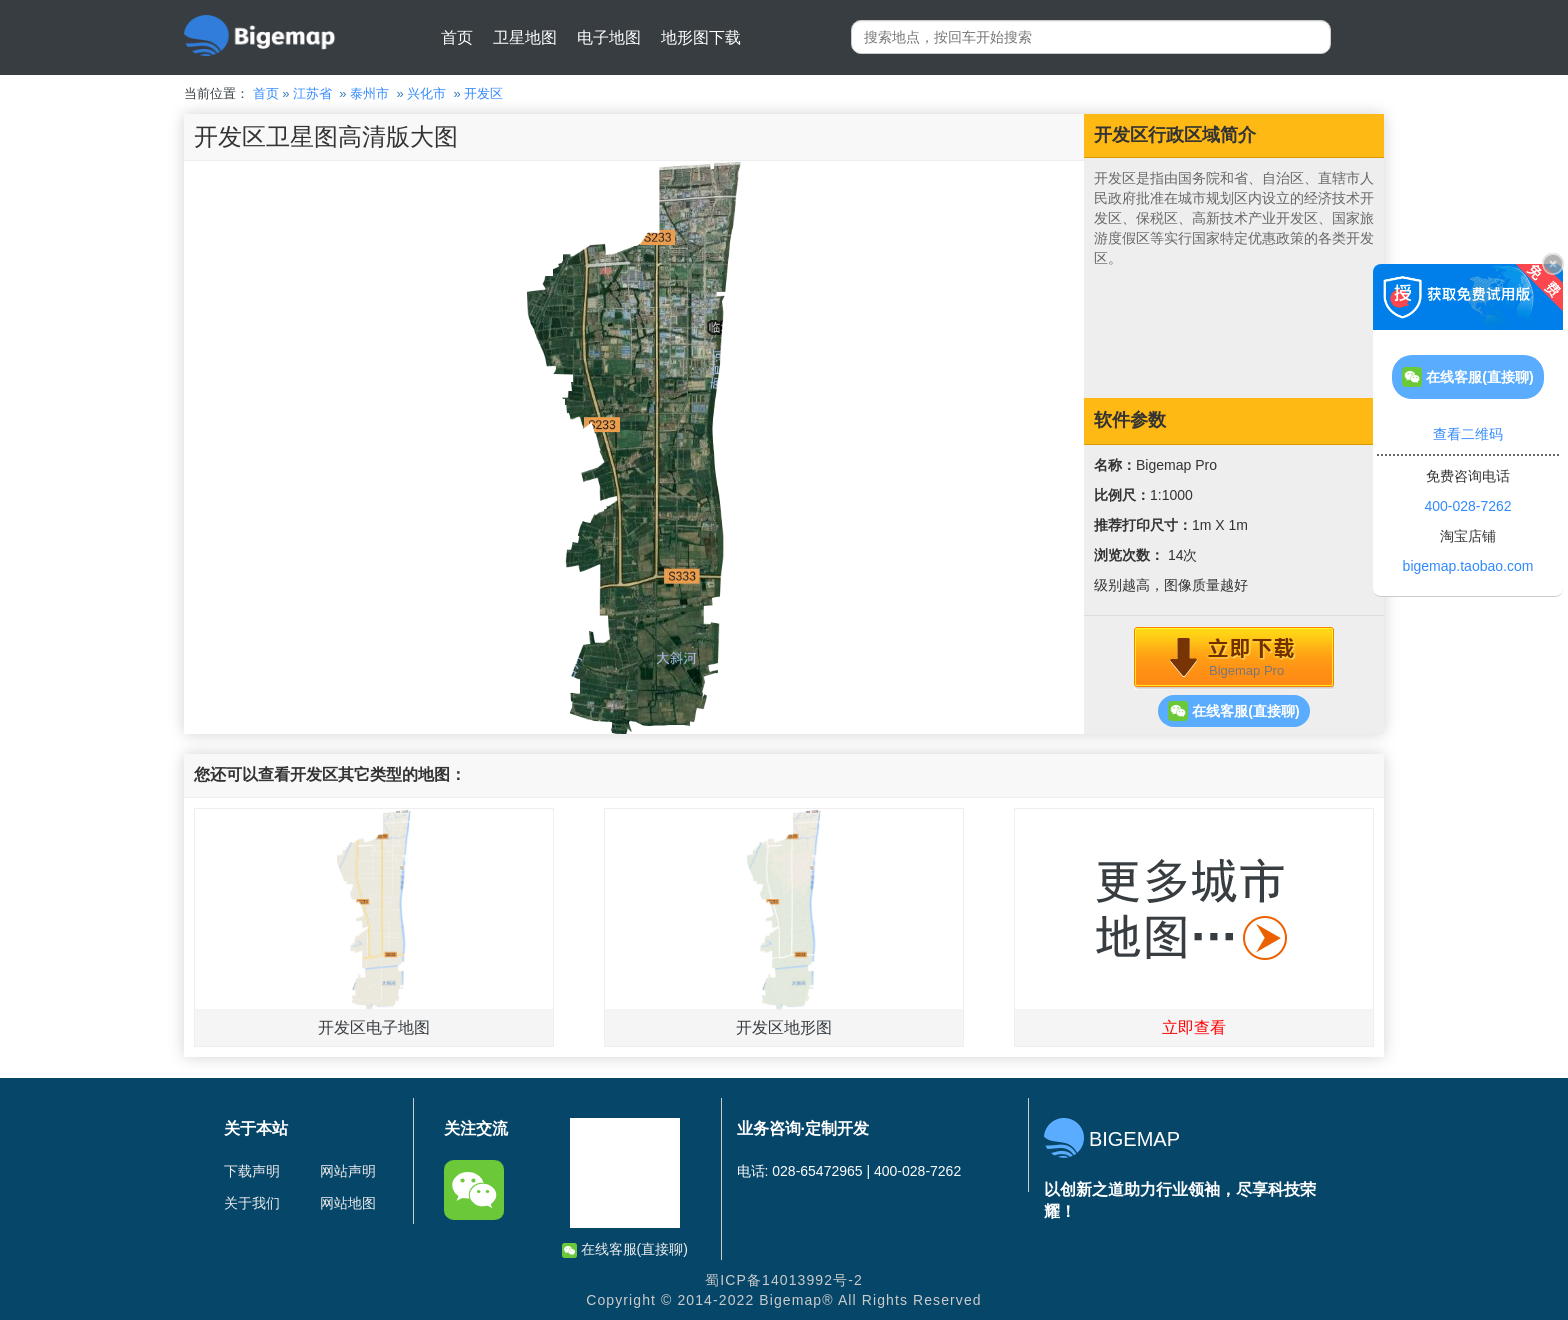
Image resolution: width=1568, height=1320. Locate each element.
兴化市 (426, 93)
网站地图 (348, 1203)
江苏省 (312, 93)
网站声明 (348, 1171)
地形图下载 (701, 37)
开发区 (483, 93)
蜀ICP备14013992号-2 (784, 1280)
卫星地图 (525, 37)
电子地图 (609, 37)
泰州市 (369, 93)
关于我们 (252, 1203)
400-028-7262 (1467, 506)
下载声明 (252, 1171)
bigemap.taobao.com (1468, 566)
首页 (457, 37)
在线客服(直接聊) (1233, 711)
